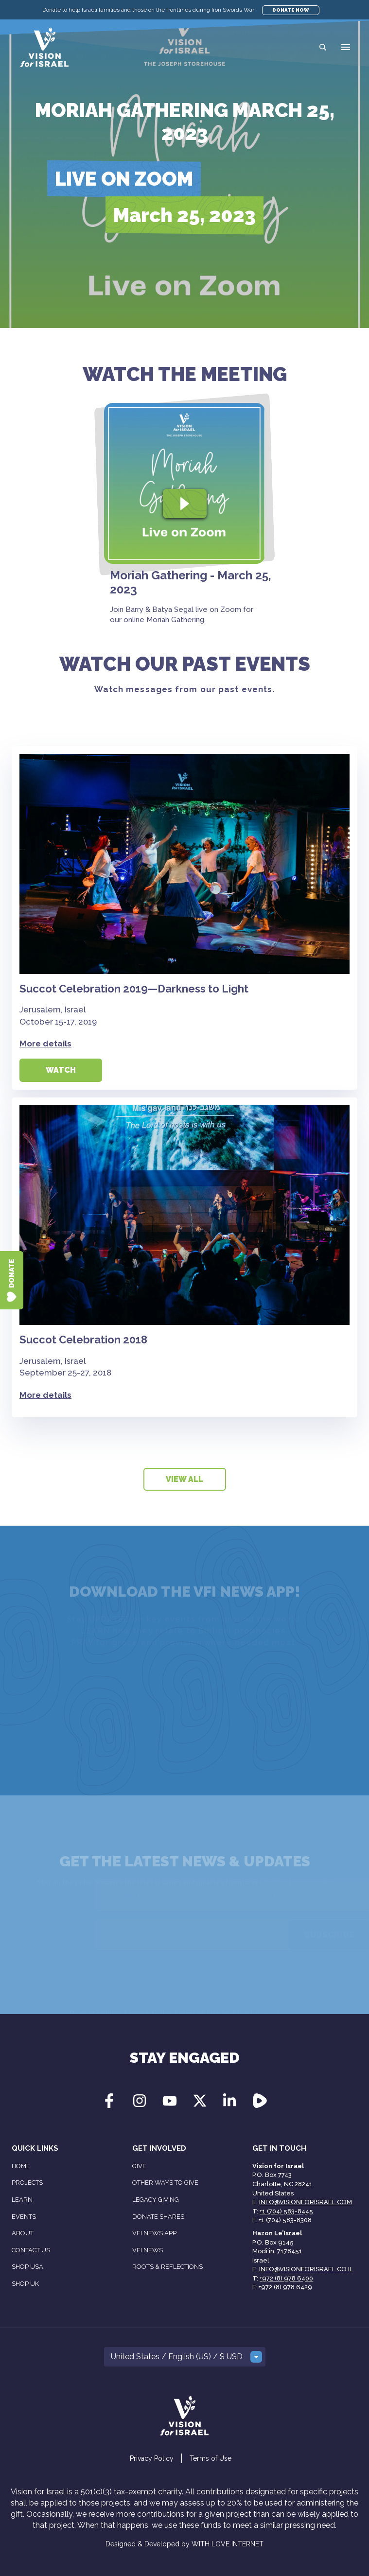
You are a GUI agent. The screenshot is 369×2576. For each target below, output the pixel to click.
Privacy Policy (152, 2458)
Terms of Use (210, 2458)
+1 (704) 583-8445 (286, 2211)
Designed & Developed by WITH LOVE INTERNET (184, 2544)
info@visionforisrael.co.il (306, 2269)
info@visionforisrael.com (305, 2202)
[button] (345, 47)
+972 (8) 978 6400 (286, 2278)
